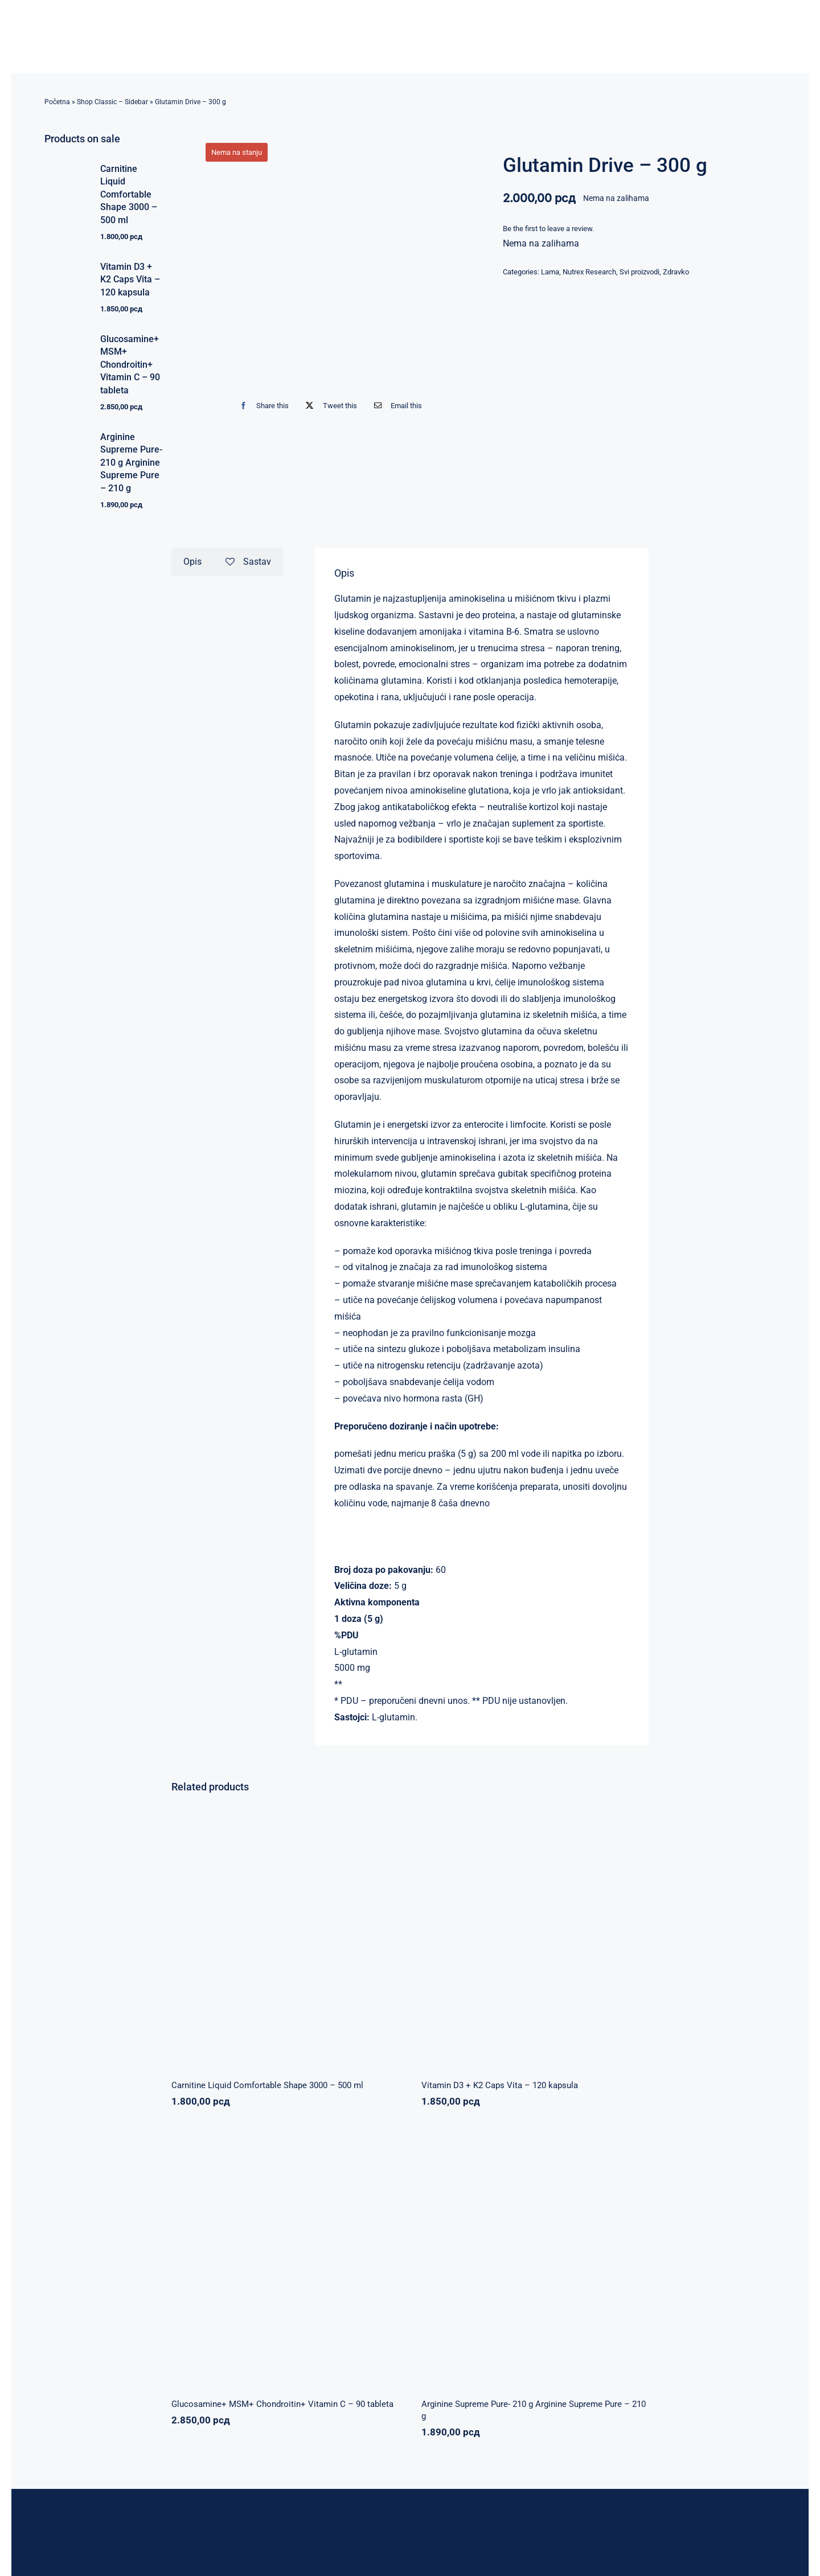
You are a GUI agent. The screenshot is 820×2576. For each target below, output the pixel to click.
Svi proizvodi (639, 272)
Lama (550, 272)
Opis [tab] (192, 561)
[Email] (395, 405)
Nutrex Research (589, 272)
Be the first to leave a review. (548, 228)
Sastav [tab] (248, 561)
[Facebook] (261, 405)
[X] (328, 405)
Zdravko (676, 272)
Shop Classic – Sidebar (112, 102)
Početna (57, 102)
